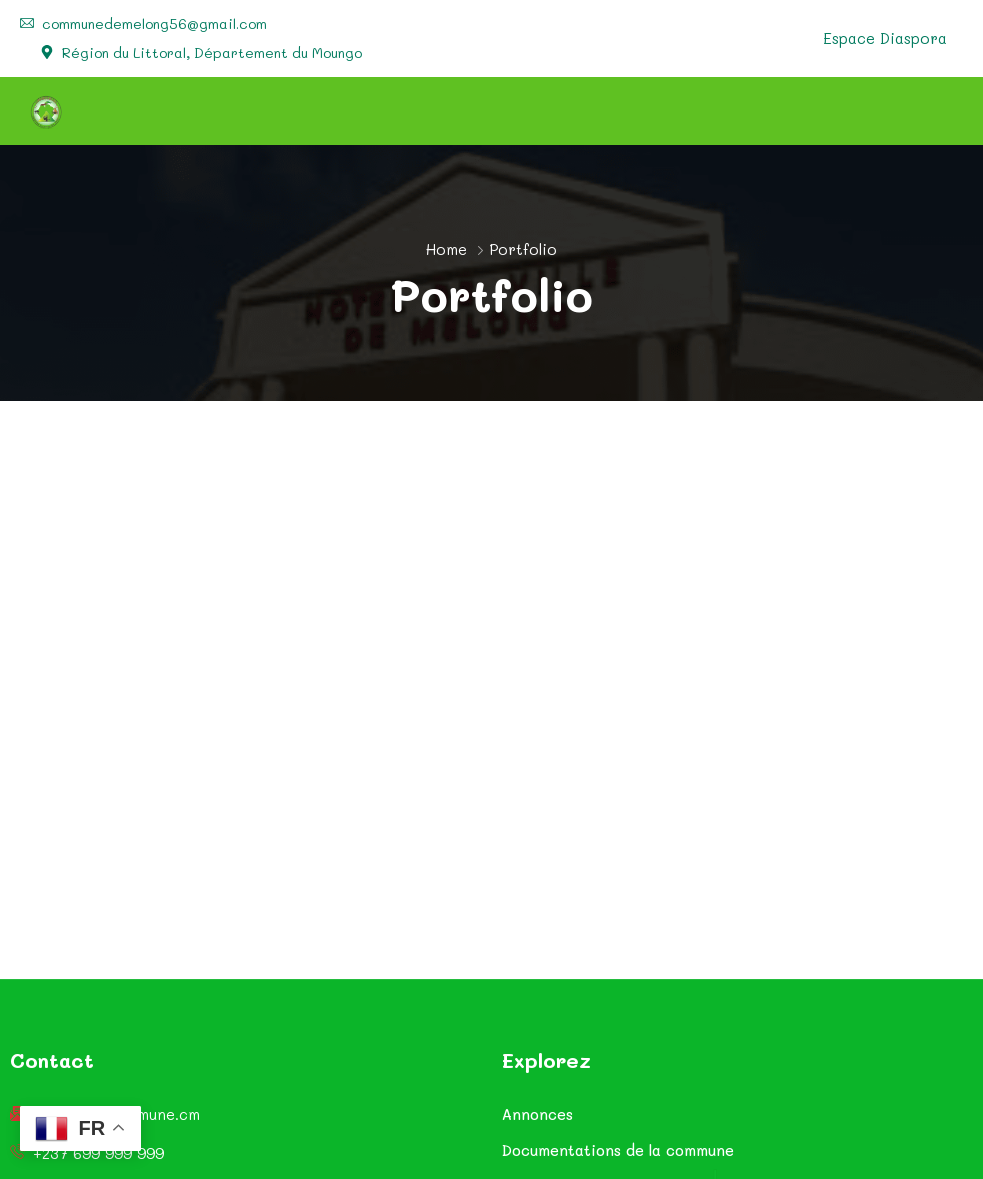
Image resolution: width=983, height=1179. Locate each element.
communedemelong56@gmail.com (154, 24)
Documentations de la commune (618, 1150)
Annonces (537, 1114)
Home (446, 249)
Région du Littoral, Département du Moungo (212, 53)
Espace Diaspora (885, 38)
